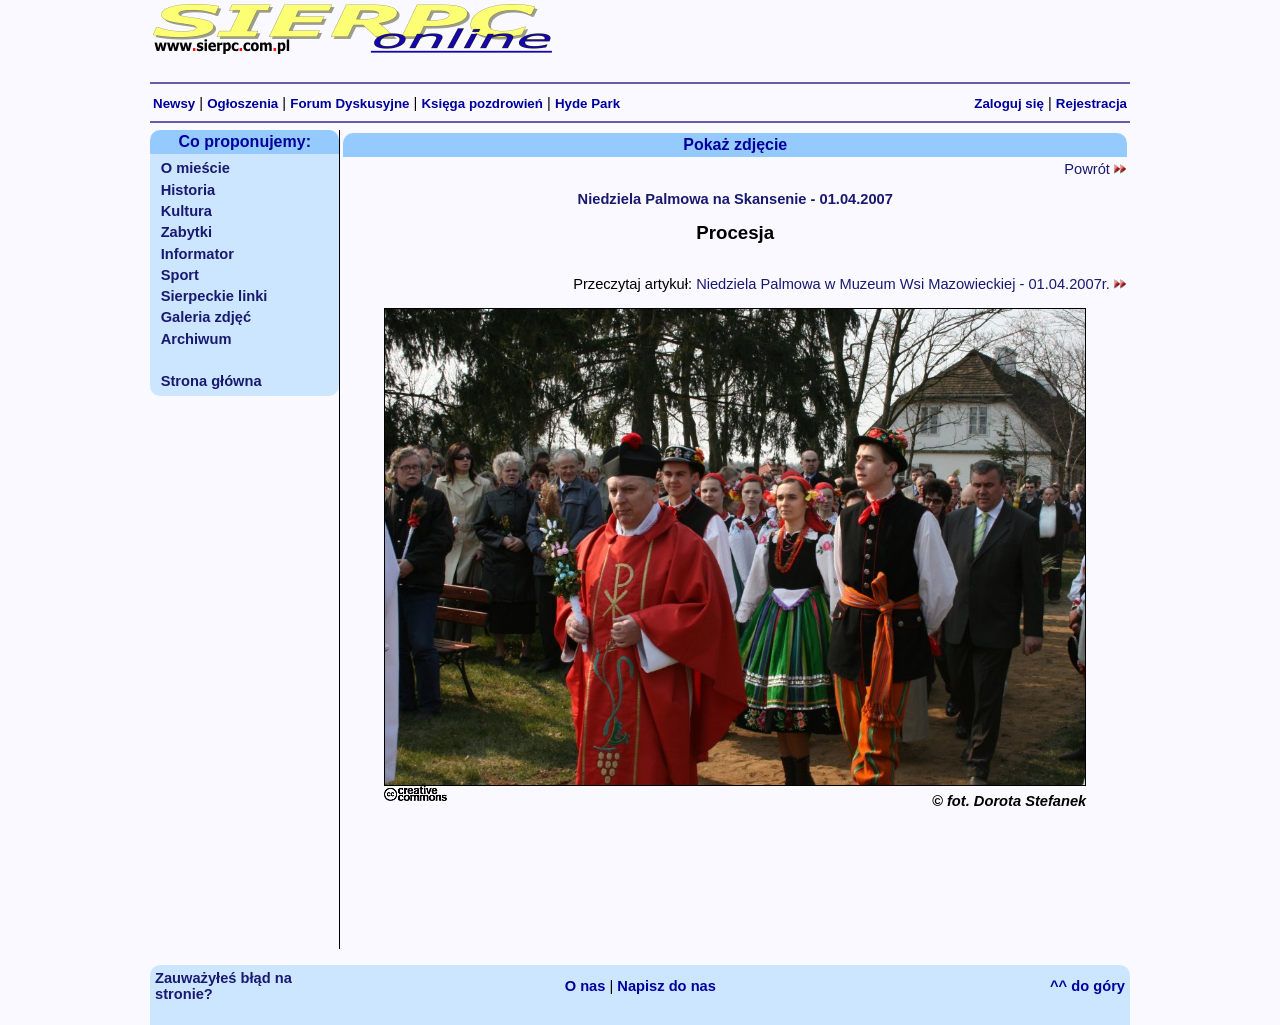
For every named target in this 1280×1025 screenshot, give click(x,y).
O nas (585, 986)
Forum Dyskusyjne (349, 103)
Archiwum (196, 339)
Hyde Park (587, 103)
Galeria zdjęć (206, 317)
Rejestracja (1091, 103)
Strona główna (211, 381)
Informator (197, 254)
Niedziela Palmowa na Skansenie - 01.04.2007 (735, 199)
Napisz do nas (666, 986)
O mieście (195, 168)
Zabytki (186, 232)
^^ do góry (1087, 986)
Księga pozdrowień (481, 103)
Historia (188, 190)
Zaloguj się (1009, 103)
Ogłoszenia (242, 103)
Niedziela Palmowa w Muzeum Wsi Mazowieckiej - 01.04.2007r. (911, 284)
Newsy (174, 103)
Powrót (1095, 169)
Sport (180, 275)
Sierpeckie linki (214, 296)
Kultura (186, 211)
